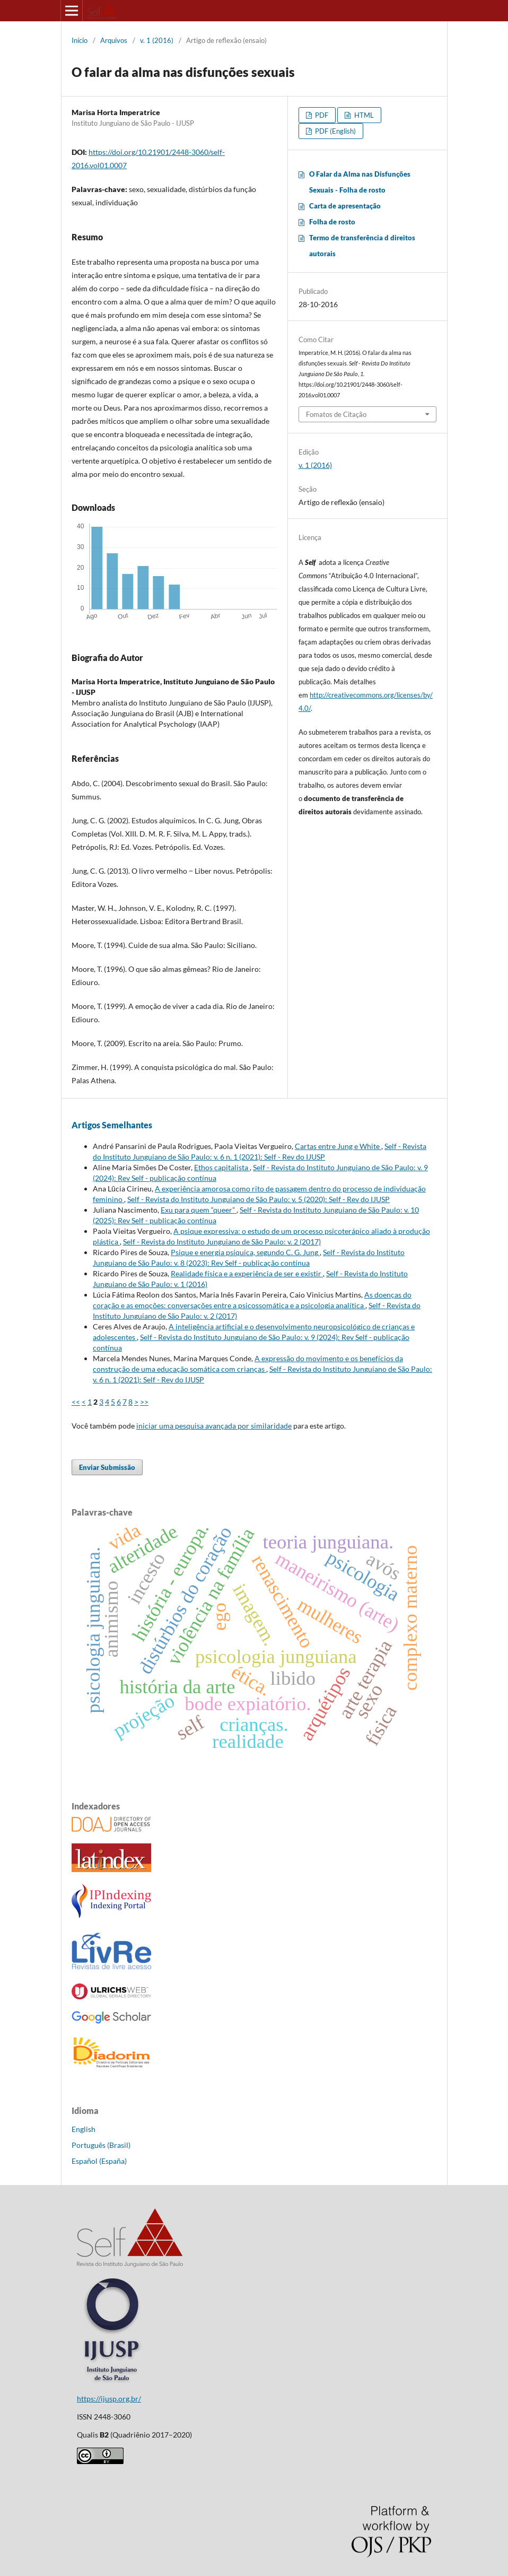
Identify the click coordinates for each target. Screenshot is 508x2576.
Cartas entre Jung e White (338, 1146)
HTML (363, 115)
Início (79, 40)
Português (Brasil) (101, 2144)
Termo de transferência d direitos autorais (362, 245)
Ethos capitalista (222, 1167)
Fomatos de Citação (336, 414)
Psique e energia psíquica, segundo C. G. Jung (245, 1252)
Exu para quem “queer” (199, 1209)
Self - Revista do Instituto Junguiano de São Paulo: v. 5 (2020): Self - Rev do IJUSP (258, 1199)
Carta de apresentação (345, 206)
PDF (320, 115)
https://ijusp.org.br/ (109, 2398)
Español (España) (99, 2160)
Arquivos (113, 40)
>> (144, 1401)
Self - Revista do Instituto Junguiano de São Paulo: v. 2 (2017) (222, 1241)
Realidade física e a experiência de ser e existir (247, 1273)
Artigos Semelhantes (112, 1125)
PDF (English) (334, 131)
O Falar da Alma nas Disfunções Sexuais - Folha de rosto (359, 182)
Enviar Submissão (107, 1467)
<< (76, 1401)
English (83, 2129)
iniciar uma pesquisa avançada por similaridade (214, 1425)
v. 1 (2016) (156, 40)
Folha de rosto (332, 221)
